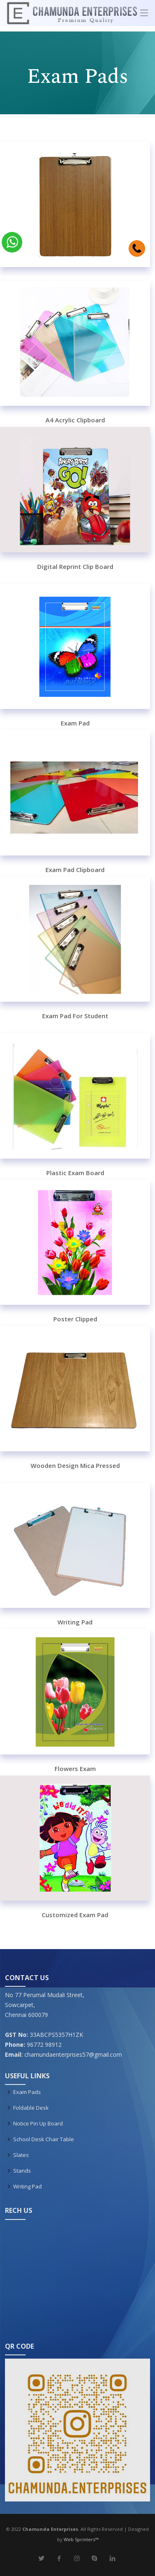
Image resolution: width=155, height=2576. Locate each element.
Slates (21, 2155)
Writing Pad (27, 2186)
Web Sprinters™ (81, 2539)
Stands (22, 2171)
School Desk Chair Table (43, 2139)
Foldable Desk (31, 2108)
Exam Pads (27, 2092)
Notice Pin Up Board (38, 2123)
